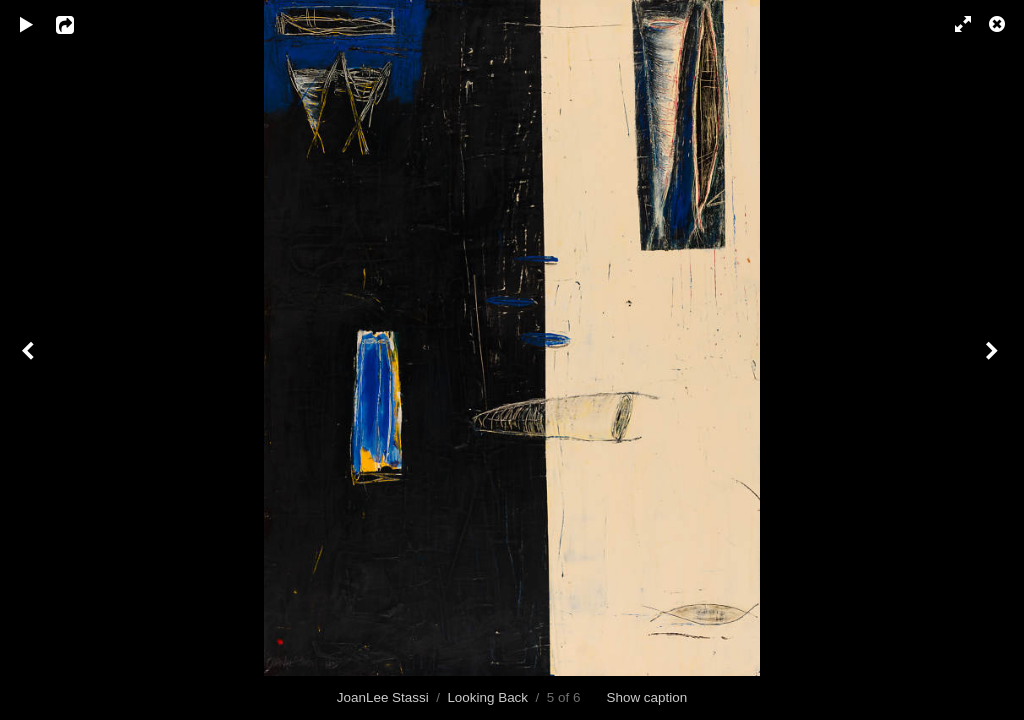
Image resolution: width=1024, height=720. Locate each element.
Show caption (646, 697)
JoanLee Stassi (383, 697)
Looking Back (487, 697)
